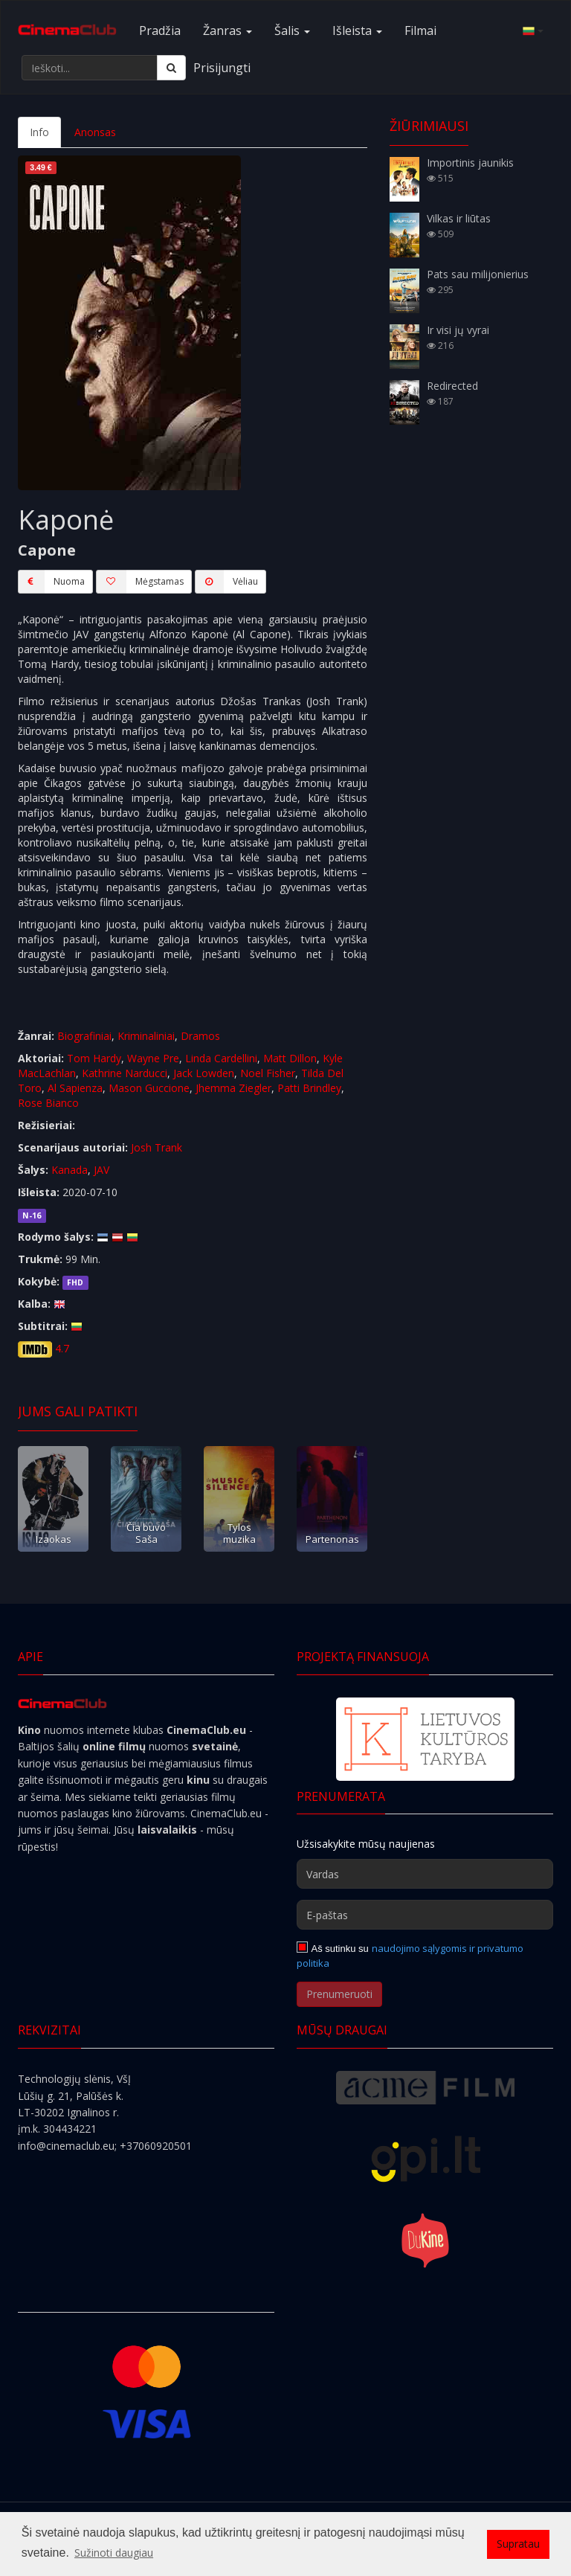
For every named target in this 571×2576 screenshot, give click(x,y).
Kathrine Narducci (124, 1073)
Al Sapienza (75, 1088)
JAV (101, 1170)
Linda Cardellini (221, 1058)
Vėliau (226, 582)
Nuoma (51, 582)
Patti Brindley (309, 1088)
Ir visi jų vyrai (458, 330)
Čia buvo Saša (146, 1532)
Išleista (357, 30)
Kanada (69, 1170)
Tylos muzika (239, 1532)
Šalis (292, 30)
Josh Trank (156, 1147)
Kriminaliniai (146, 1036)
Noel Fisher (267, 1073)
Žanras (227, 30)
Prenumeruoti (339, 1994)
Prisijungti (222, 68)
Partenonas (332, 1539)
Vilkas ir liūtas (459, 218)
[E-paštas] (425, 1915)
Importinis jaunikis (470, 162)
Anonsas (95, 132)
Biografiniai (84, 1036)
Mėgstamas (140, 582)
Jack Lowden (203, 1073)
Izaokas (53, 1539)
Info (39, 132)
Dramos (200, 1036)
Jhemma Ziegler (233, 1088)
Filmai (420, 30)
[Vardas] (425, 1874)
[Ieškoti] (171, 67)
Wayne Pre (153, 1058)
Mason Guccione (149, 1088)
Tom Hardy (94, 1058)
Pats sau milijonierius (478, 274)
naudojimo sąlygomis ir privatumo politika (410, 1955)
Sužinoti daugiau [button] (113, 2553)
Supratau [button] (518, 2544)
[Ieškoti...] (90, 67)
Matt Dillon (290, 1058)
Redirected (452, 386)
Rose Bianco (48, 1103)
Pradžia (160, 30)
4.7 (62, 1348)
